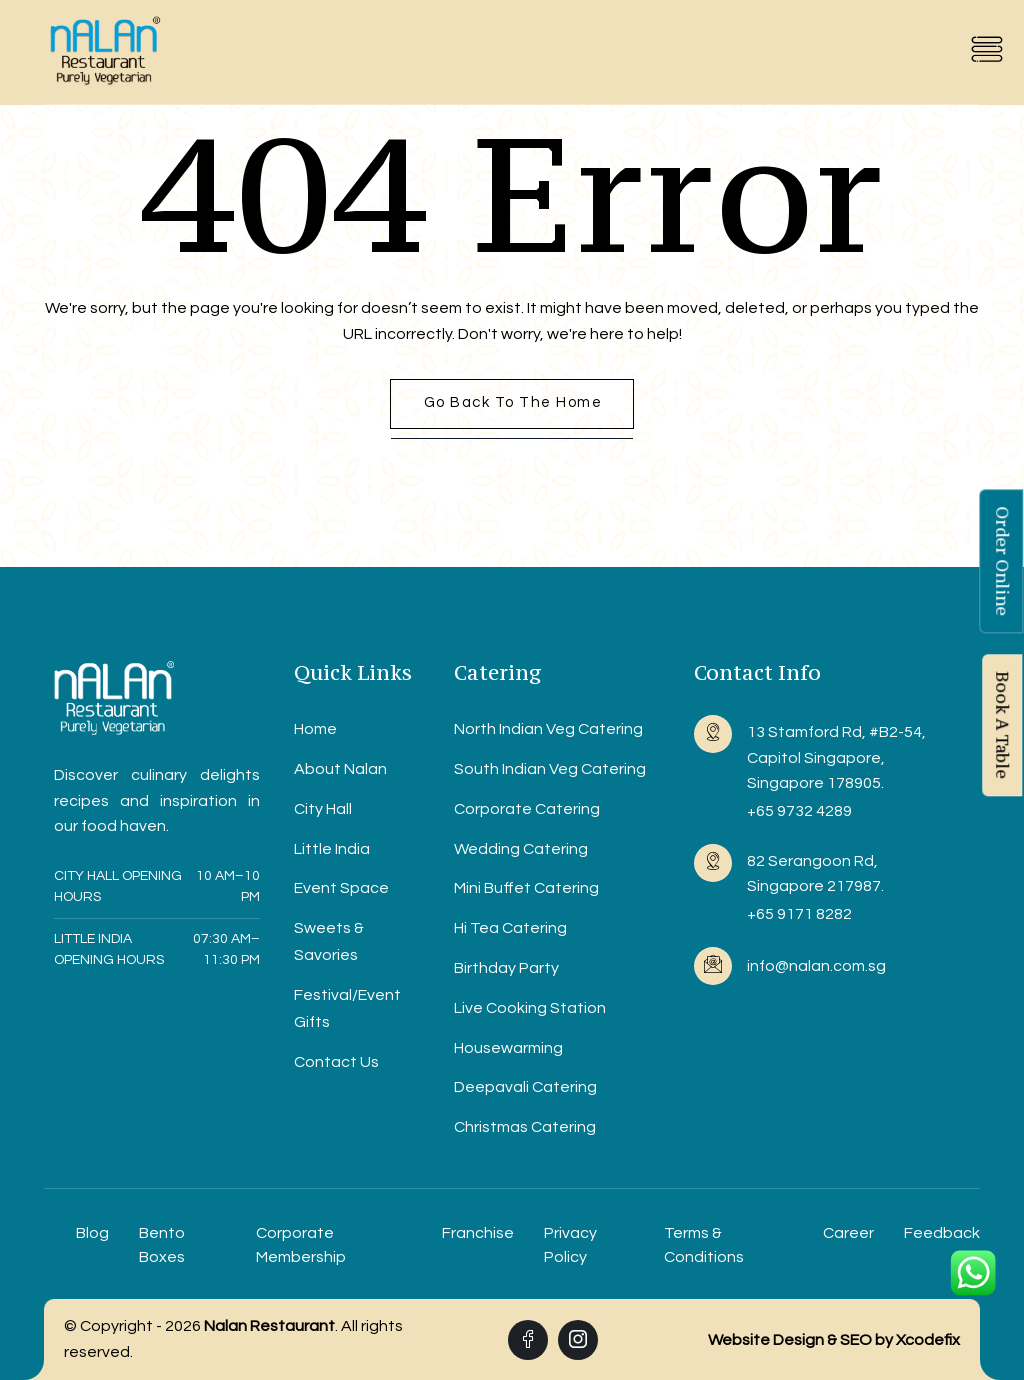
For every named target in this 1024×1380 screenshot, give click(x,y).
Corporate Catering (527, 809)
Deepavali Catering (525, 1087)
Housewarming (508, 1048)
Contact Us (336, 1062)
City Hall (323, 809)
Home (315, 729)
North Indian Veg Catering (548, 729)
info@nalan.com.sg (816, 966)
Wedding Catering (521, 849)
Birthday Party (506, 968)
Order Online (1002, 561)
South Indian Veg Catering (550, 769)
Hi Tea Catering (510, 928)
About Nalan (340, 769)
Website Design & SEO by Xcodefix (834, 1340)
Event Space (341, 888)
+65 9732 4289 (799, 811)
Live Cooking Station (530, 1008)
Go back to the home (513, 402)
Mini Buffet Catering (526, 888)
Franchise (478, 1233)
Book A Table (1002, 725)
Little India (332, 849)
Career (848, 1233)
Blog (92, 1233)
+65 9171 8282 (799, 914)
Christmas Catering (525, 1127)
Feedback (942, 1233)
